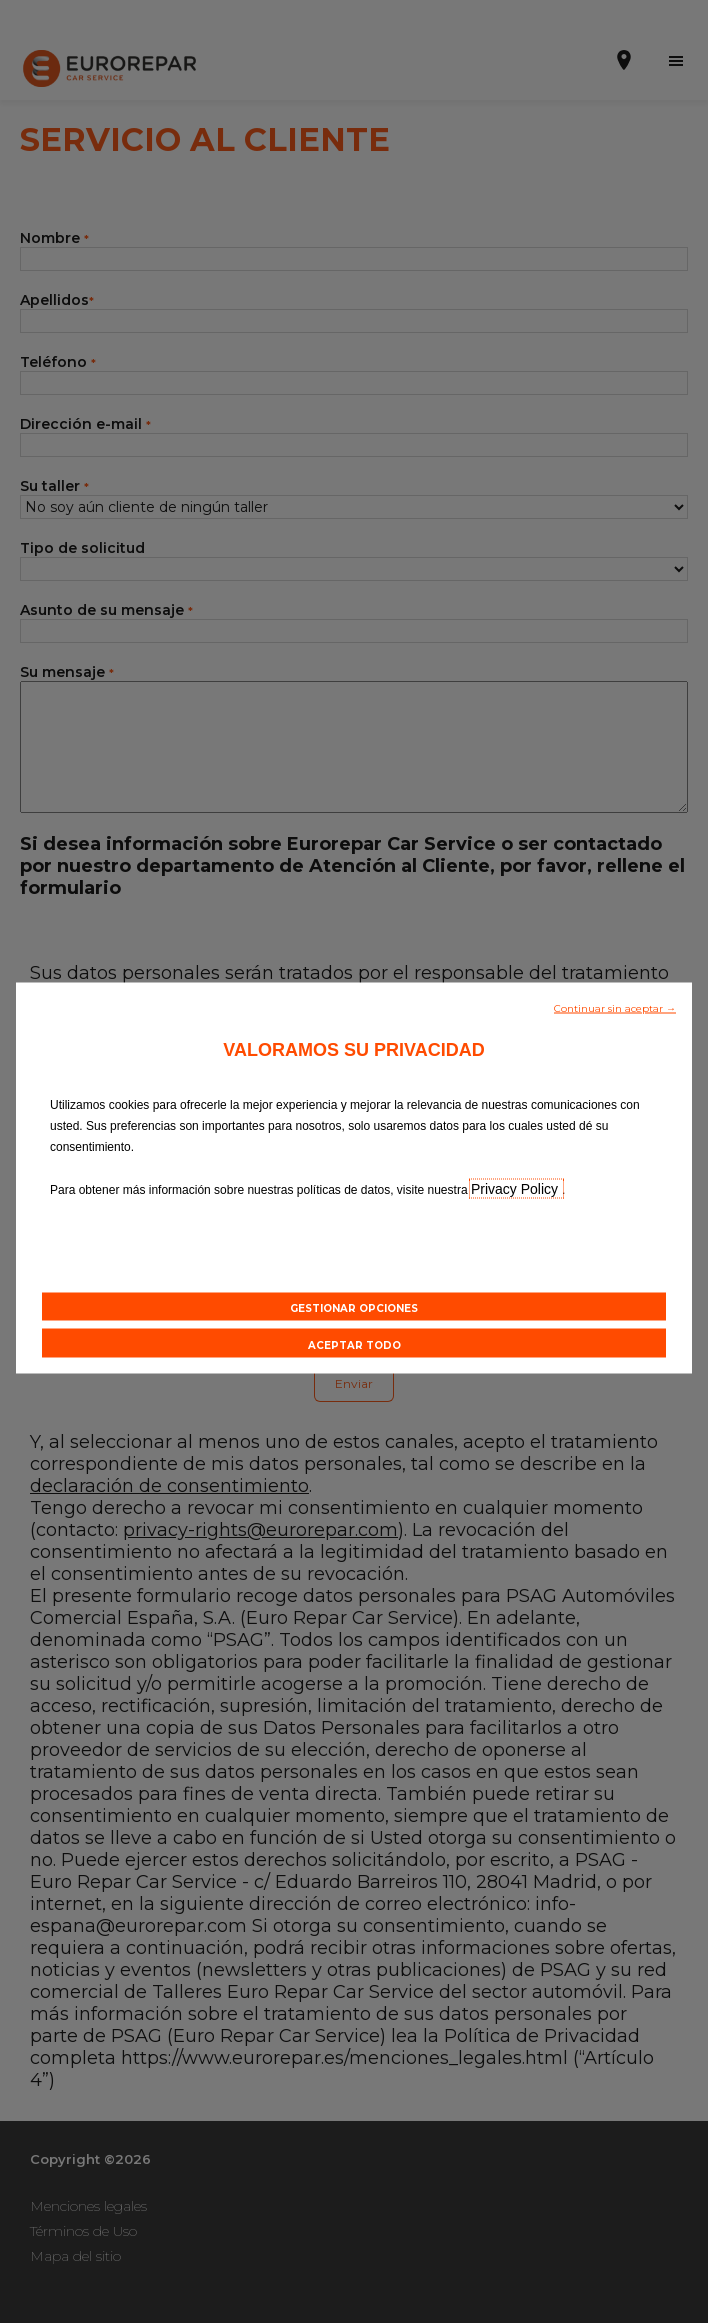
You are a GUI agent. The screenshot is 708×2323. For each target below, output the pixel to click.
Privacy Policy (516, 1188)
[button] (615, 1006)
